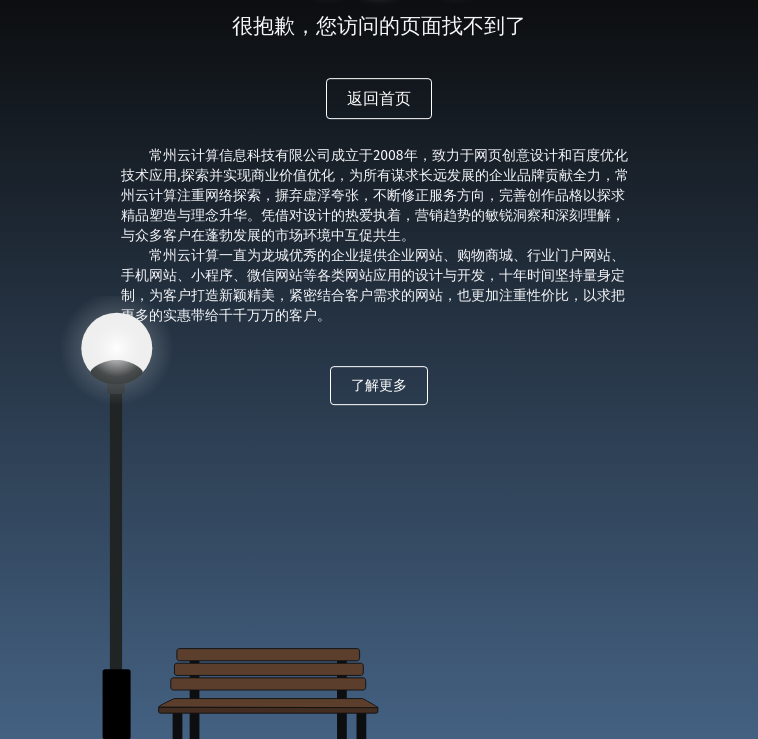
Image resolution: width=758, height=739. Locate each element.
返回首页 (379, 98)
